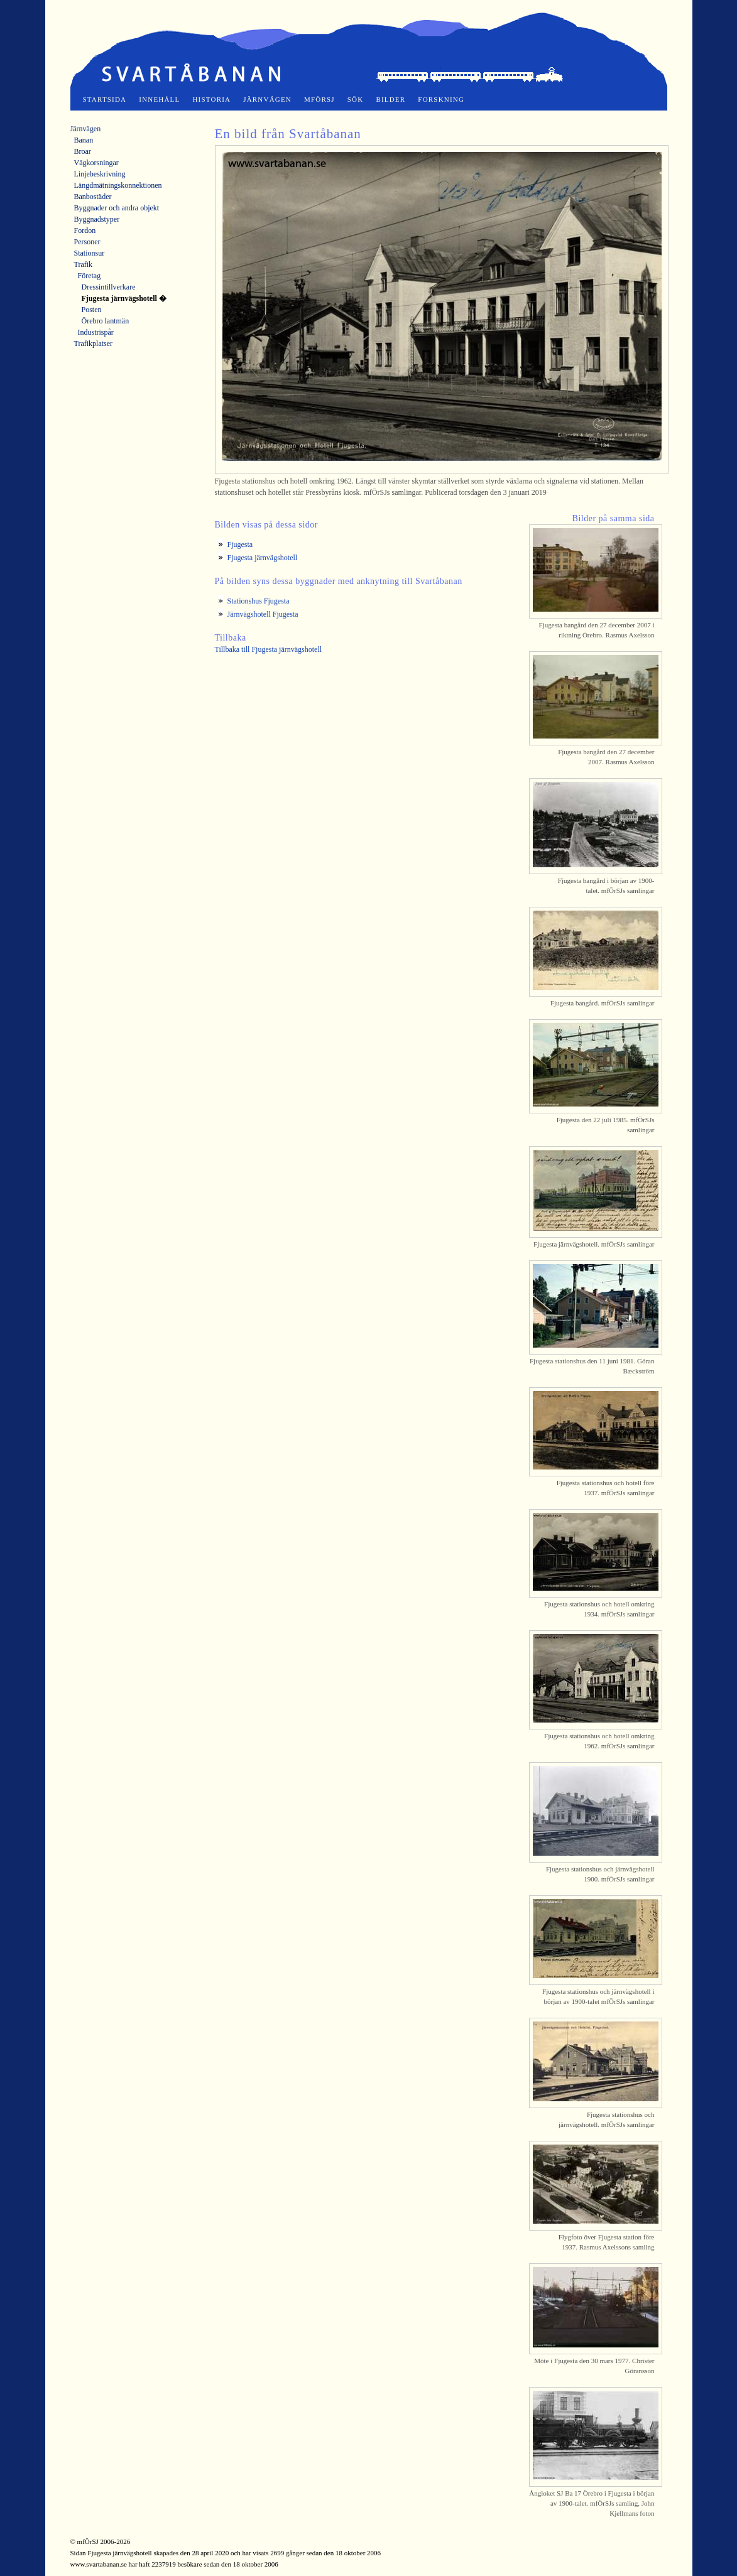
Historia (211, 99)
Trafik (83, 264)
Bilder (390, 99)
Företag (89, 275)
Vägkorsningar (96, 162)
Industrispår (96, 332)
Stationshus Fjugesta (258, 601)
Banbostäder (93, 196)
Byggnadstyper (97, 219)
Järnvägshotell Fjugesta (262, 614)
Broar (82, 151)
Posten (92, 309)
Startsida (105, 99)
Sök (355, 99)
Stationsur (89, 253)
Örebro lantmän (105, 321)
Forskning (441, 99)
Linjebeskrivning (100, 174)
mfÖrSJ (319, 99)
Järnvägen (267, 99)
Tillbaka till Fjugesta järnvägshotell (268, 649)
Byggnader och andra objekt (117, 207)
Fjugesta (240, 544)
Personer (87, 241)
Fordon (85, 230)
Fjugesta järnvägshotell (262, 557)
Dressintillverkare (109, 287)
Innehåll (159, 99)
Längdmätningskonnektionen (118, 185)
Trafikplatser (93, 343)
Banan (84, 140)
